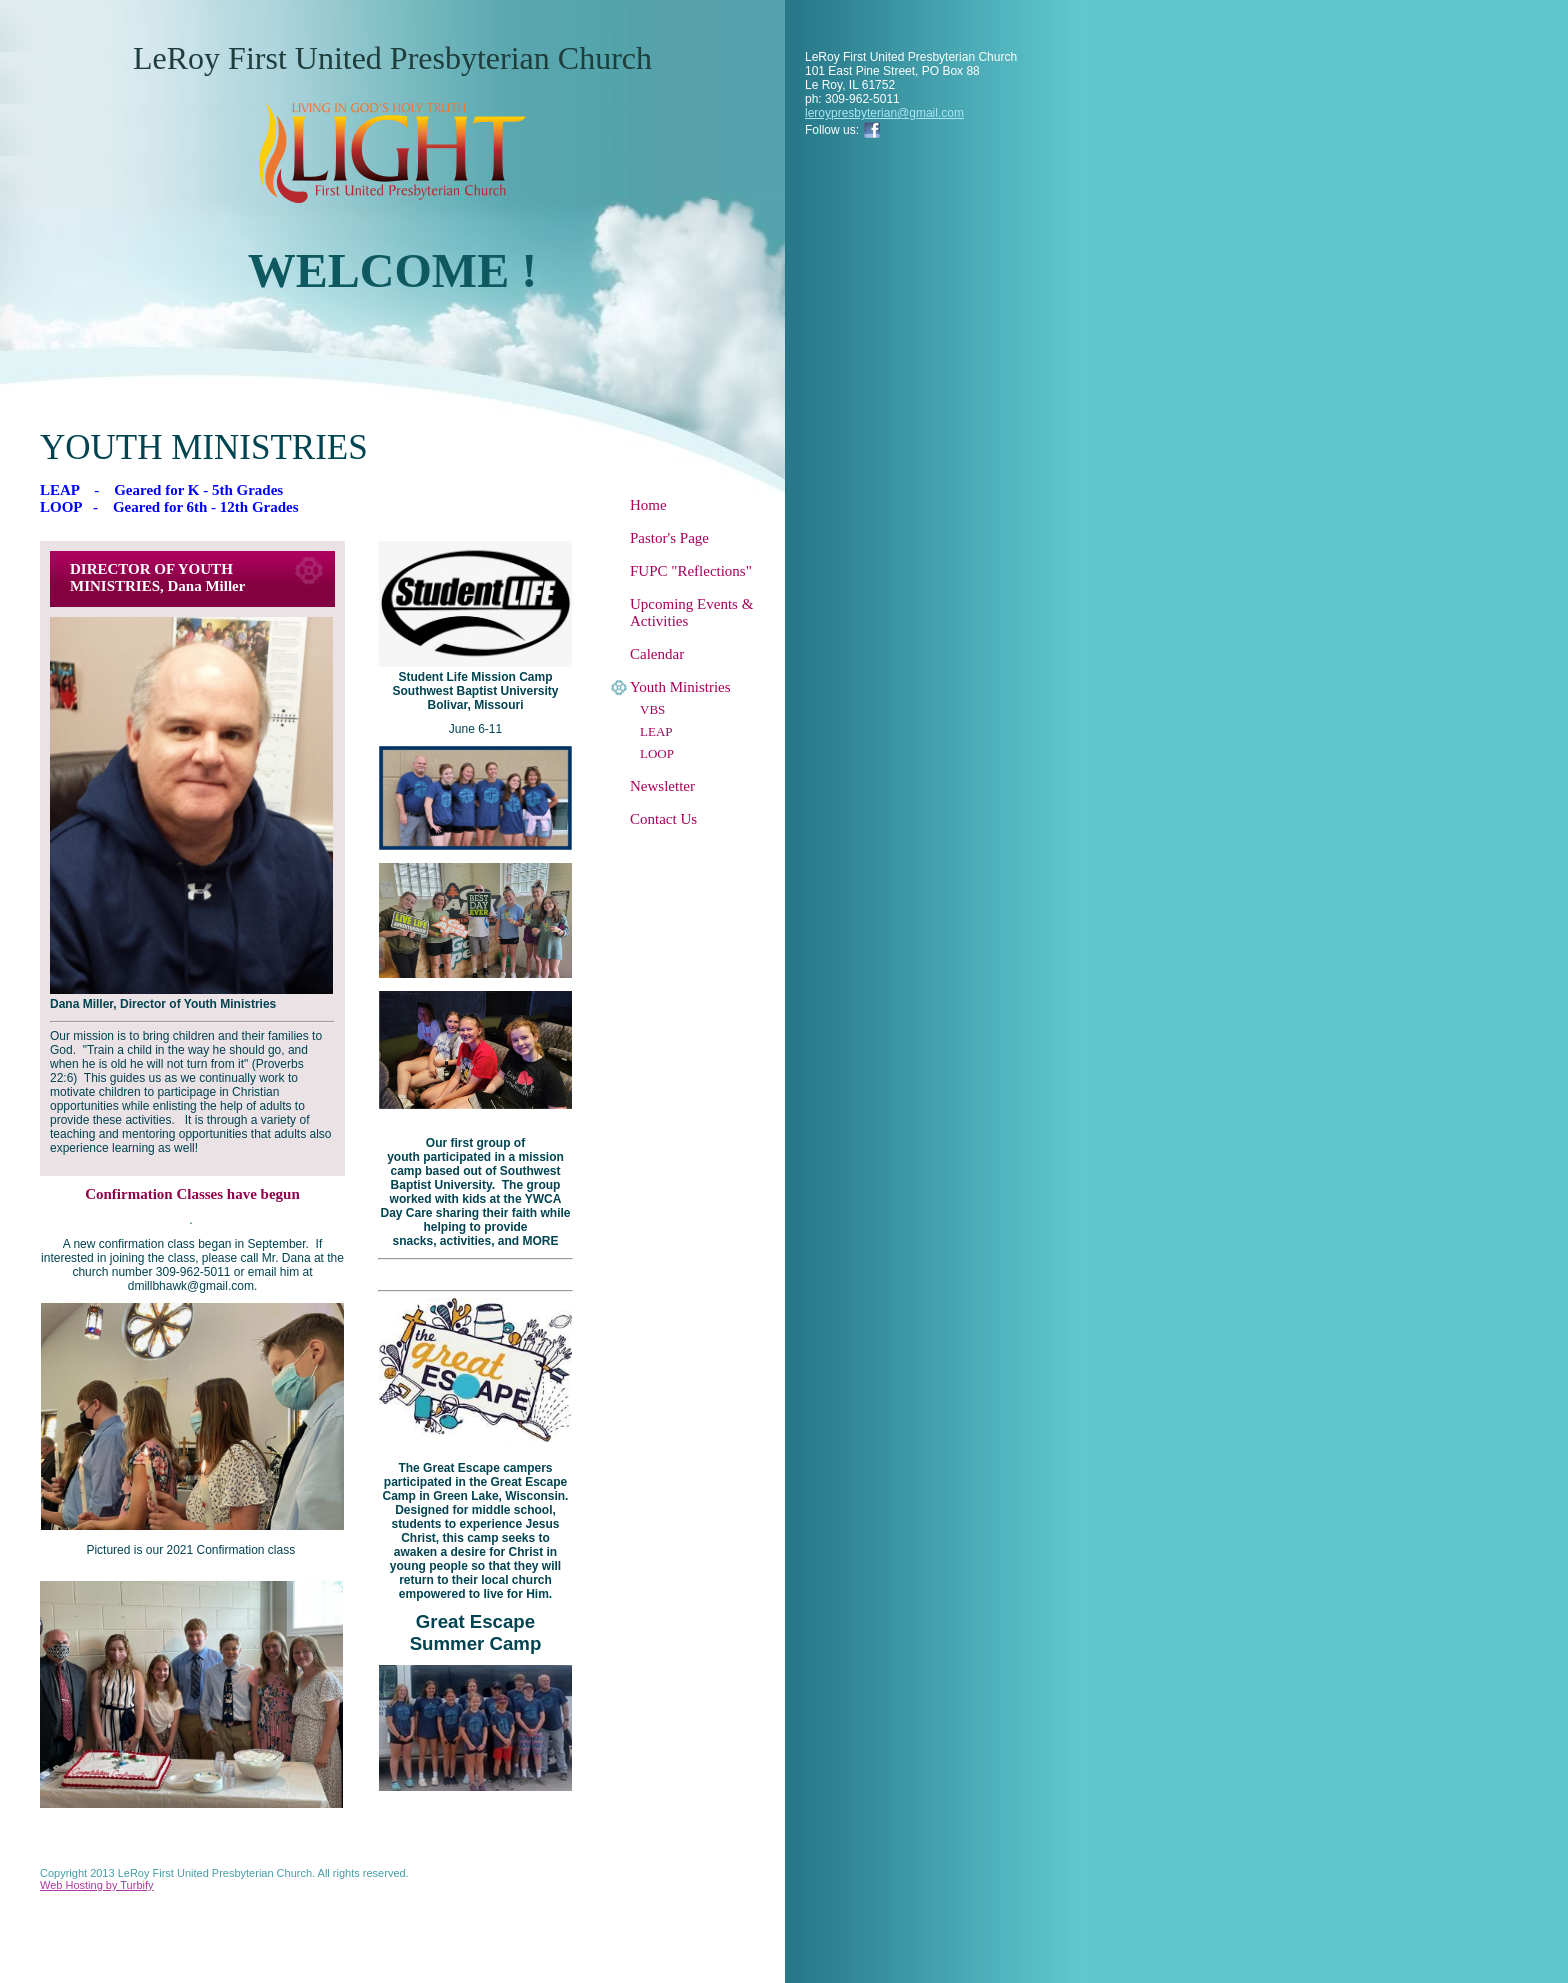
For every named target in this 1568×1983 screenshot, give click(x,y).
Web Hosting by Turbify (97, 1885)
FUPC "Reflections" (691, 571)
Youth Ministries (680, 687)
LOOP (657, 753)
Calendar (657, 654)
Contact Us (663, 819)
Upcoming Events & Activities (691, 612)
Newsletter (662, 786)
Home (648, 505)
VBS (652, 709)
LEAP (656, 731)
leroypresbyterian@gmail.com (884, 113)
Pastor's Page (669, 538)
